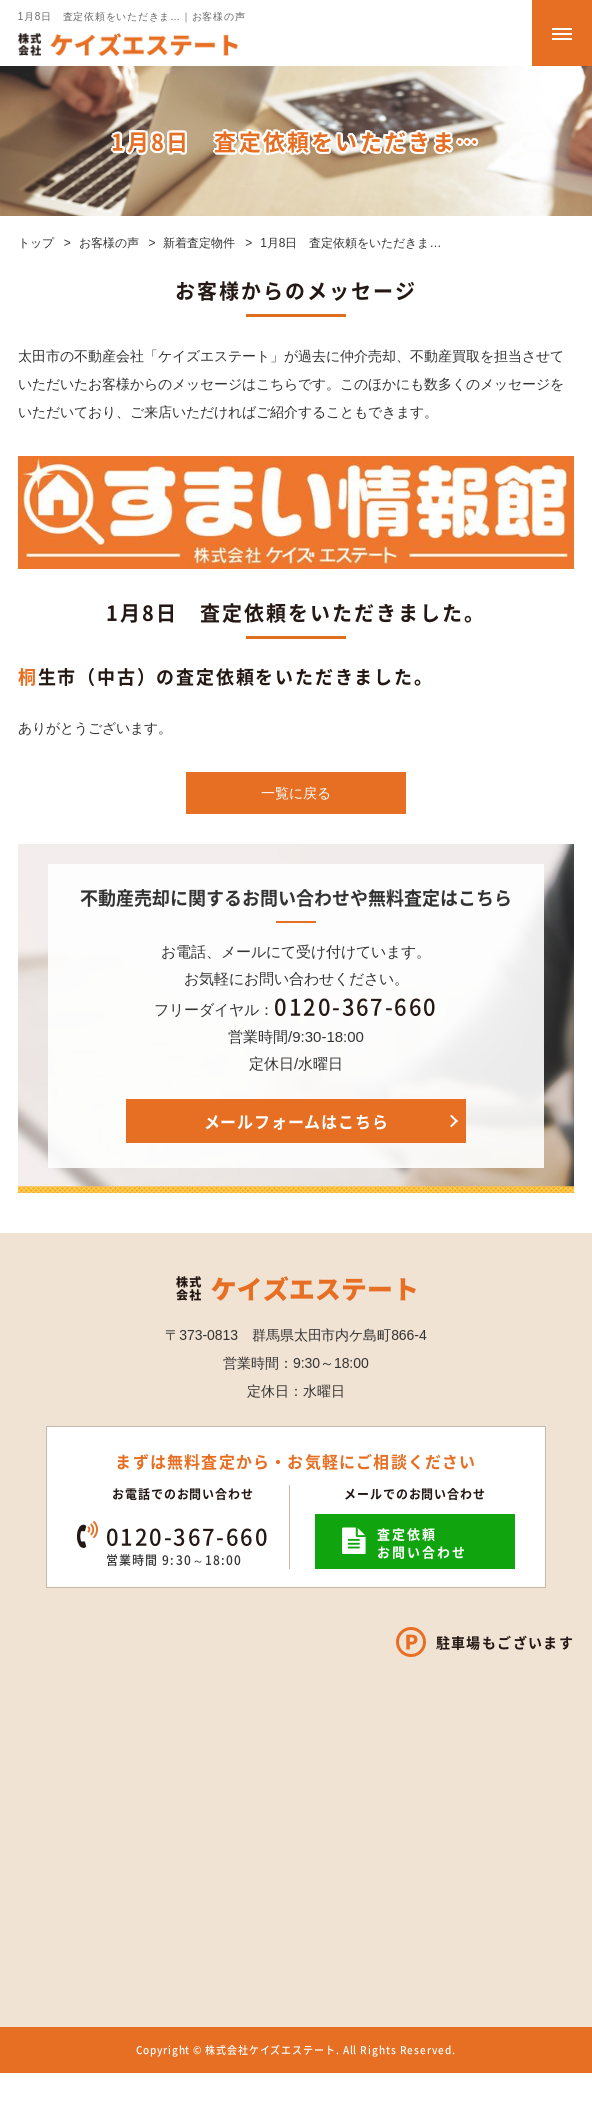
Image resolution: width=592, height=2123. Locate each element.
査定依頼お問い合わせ (422, 1542)
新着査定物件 (199, 243)
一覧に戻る (296, 793)
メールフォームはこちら (296, 1121)
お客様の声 (109, 243)
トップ (36, 243)
